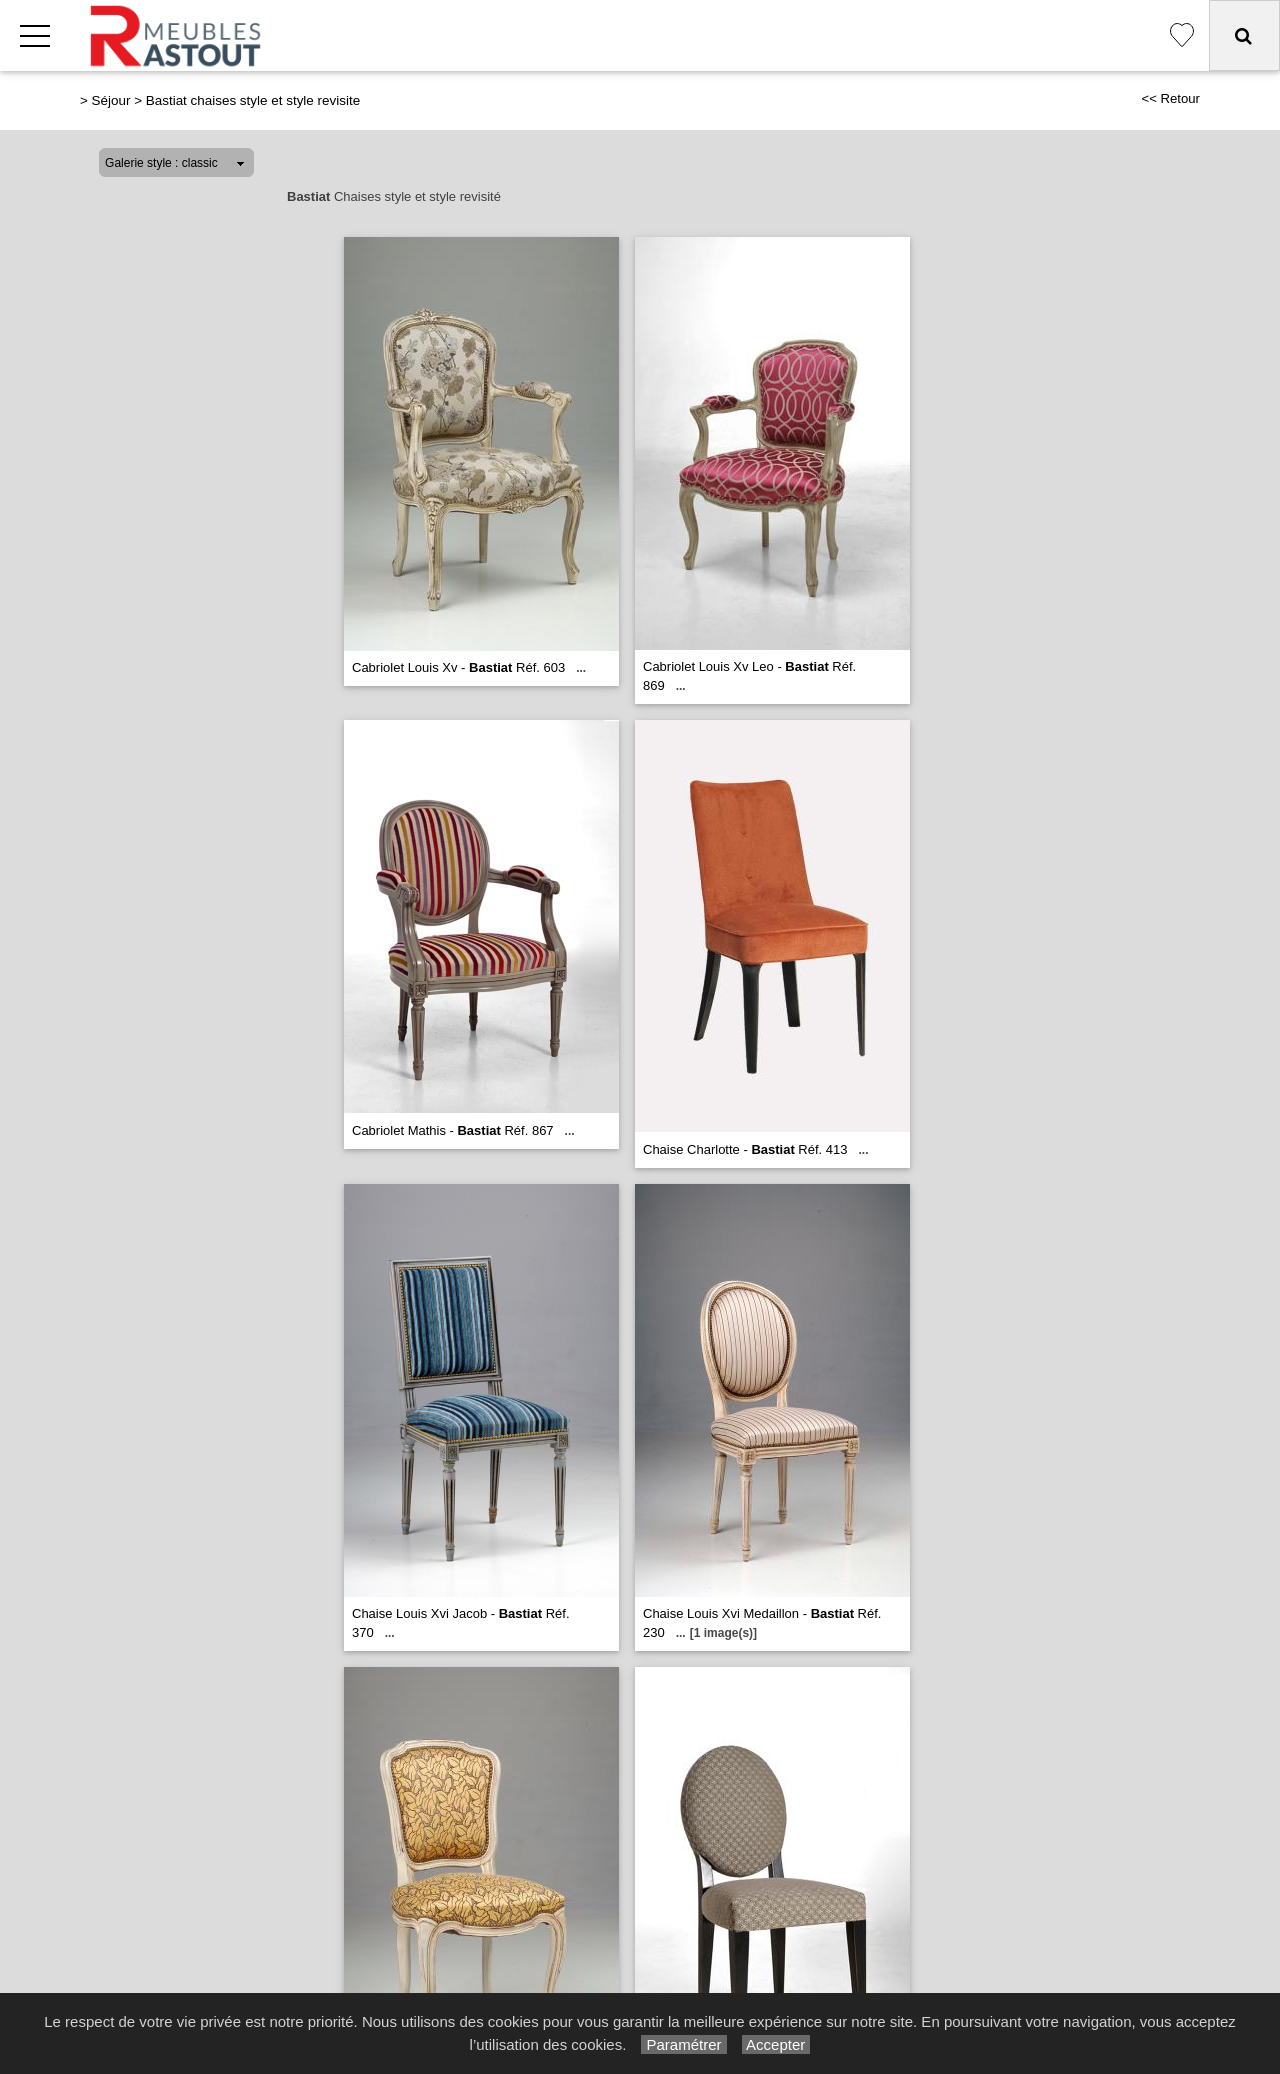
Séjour (111, 100)
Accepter (776, 2044)
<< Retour (1170, 98)
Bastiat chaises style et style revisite (253, 100)
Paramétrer (683, 2044)
